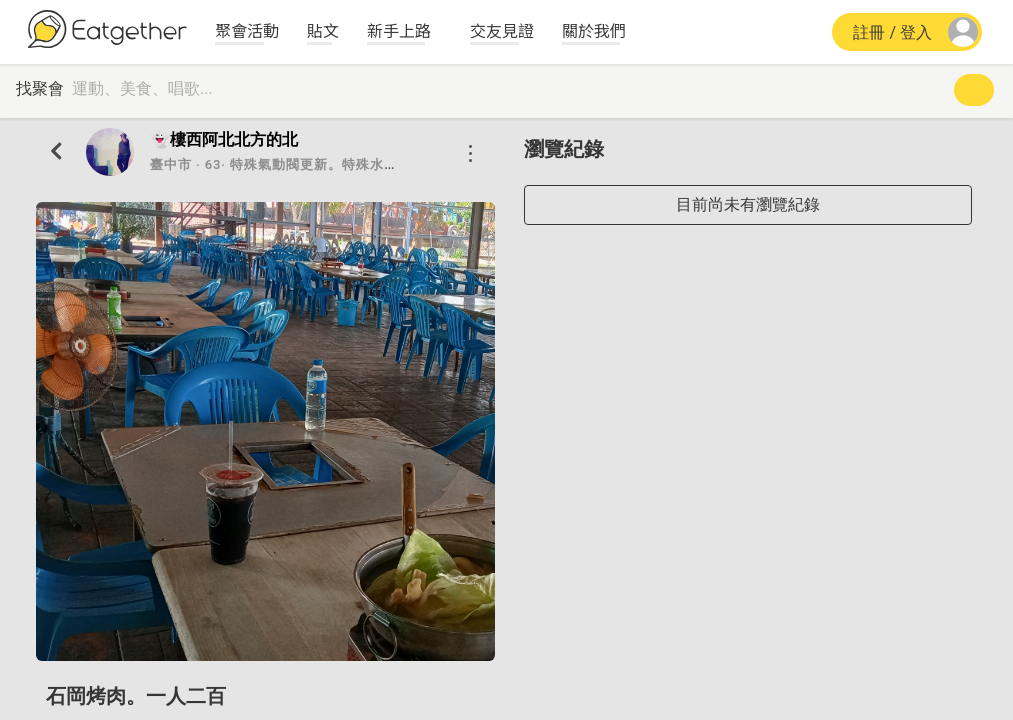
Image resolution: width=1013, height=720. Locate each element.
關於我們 (594, 30)
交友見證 (502, 30)
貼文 (323, 30)
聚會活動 (247, 30)
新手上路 (399, 30)
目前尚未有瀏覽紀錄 (748, 204)
